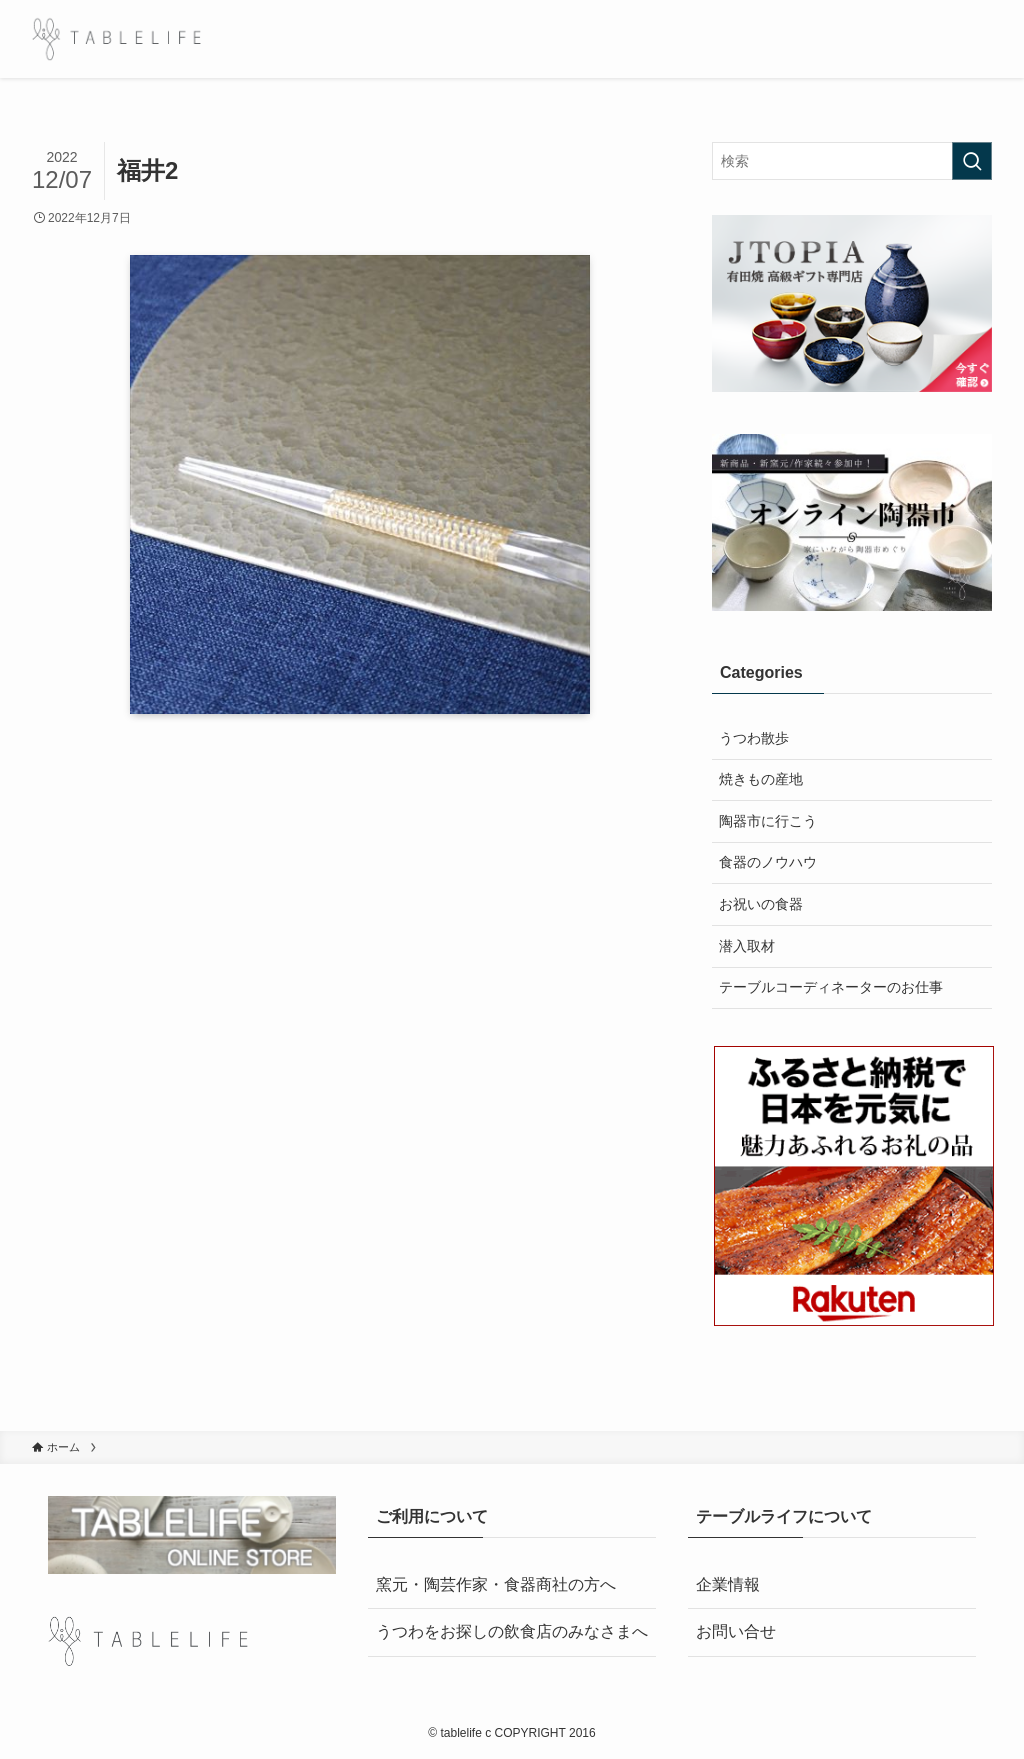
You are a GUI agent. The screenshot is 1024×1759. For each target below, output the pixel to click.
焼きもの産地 (761, 779)
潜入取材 (747, 946)
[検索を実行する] (972, 161)
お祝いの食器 (761, 904)
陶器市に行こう (768, 821)
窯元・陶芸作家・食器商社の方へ (496, 1584)
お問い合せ (736, 1631)
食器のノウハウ (768, 862)
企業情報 (728, 1584)
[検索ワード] (852, 161)
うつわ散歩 (754, 738)
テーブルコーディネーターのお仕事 (831, 987)
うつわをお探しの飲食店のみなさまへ (512, 1631)
